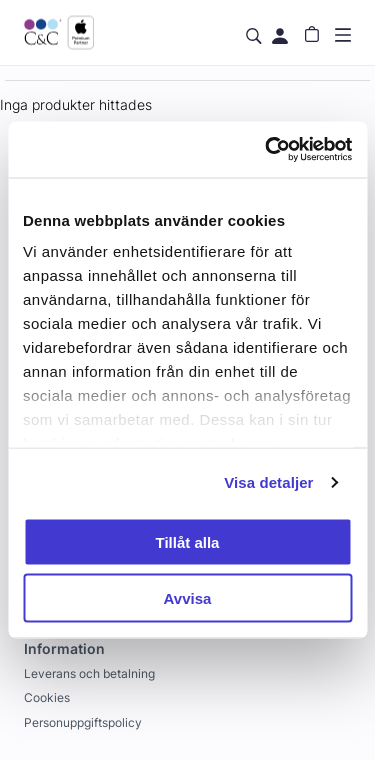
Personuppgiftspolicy (83, 722)
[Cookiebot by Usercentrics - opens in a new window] (267, 150)
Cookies (47, 697)
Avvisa (188, 598)
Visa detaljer (268, 482)
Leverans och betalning (89, 673)
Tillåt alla (188, 541)
